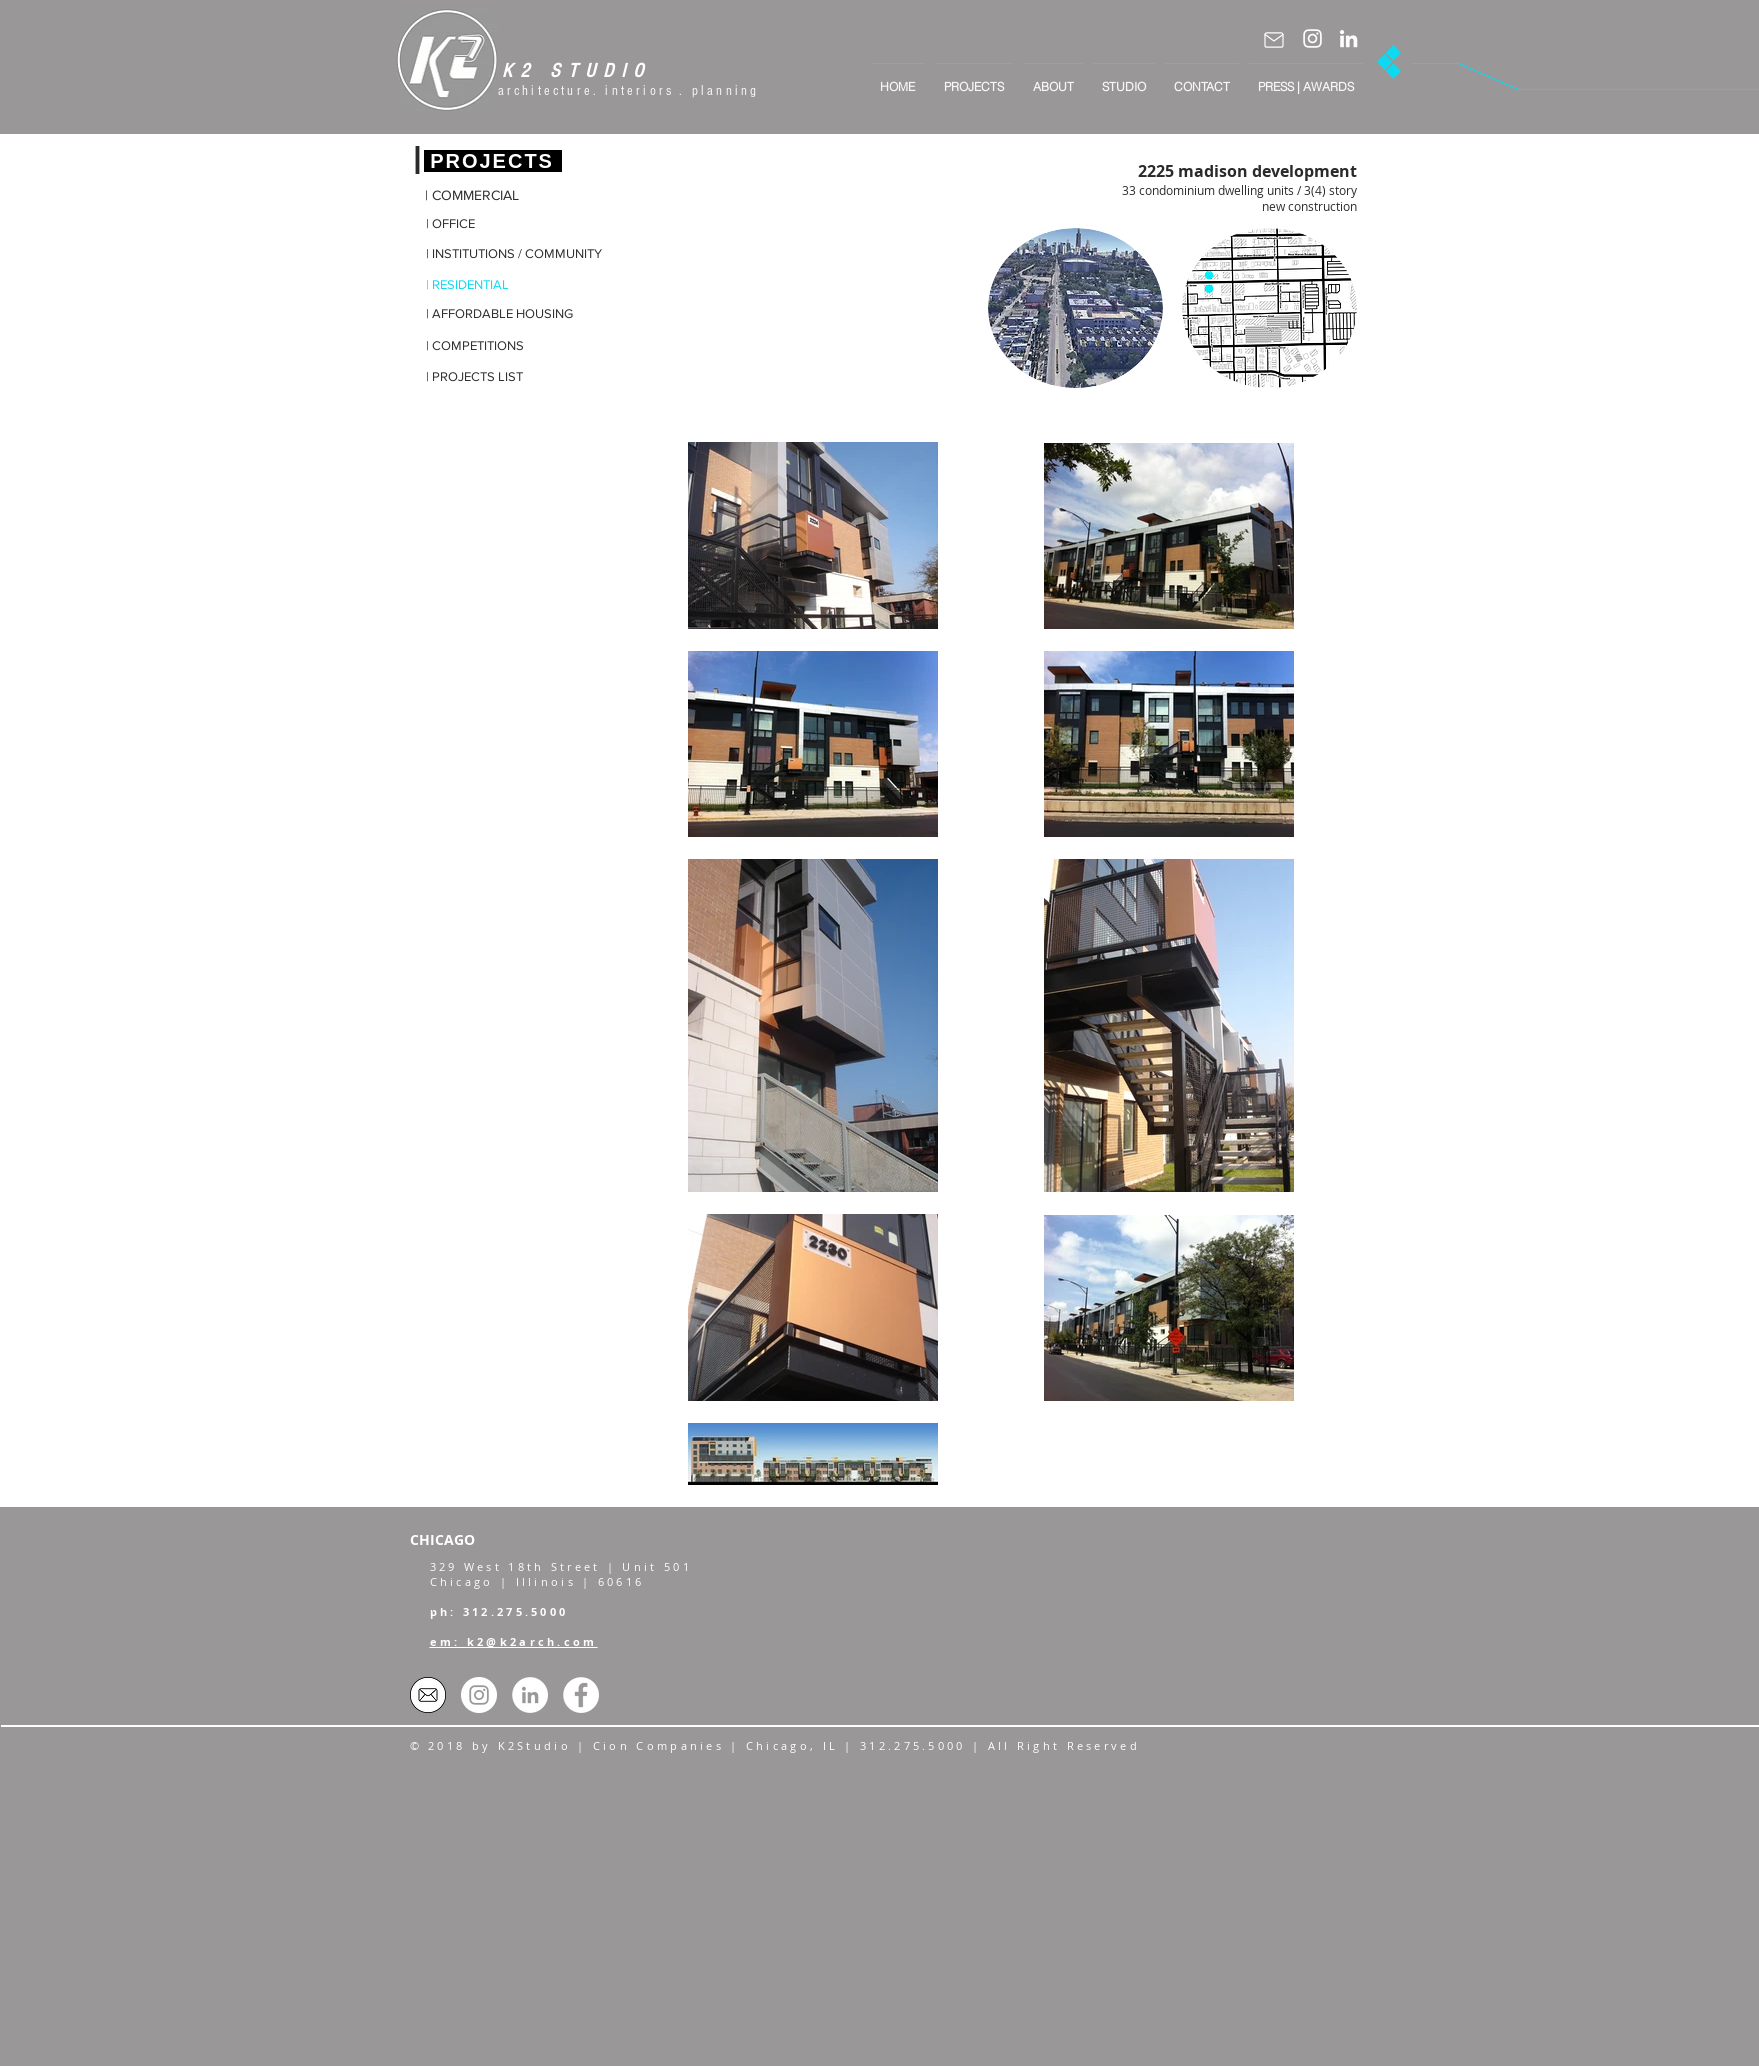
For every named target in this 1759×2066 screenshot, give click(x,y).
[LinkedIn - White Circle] (530, 1695)
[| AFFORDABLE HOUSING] (500, 314)
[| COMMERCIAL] (481, 196)
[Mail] (1274, 39)
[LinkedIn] (1348, 38)
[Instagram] (1312, 38)
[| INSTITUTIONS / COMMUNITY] (514, 254)
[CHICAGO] (461, 1540)
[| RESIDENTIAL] (482, 285)
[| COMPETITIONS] (482, 346)
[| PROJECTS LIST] (482, 377)
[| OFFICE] (482, 224)
